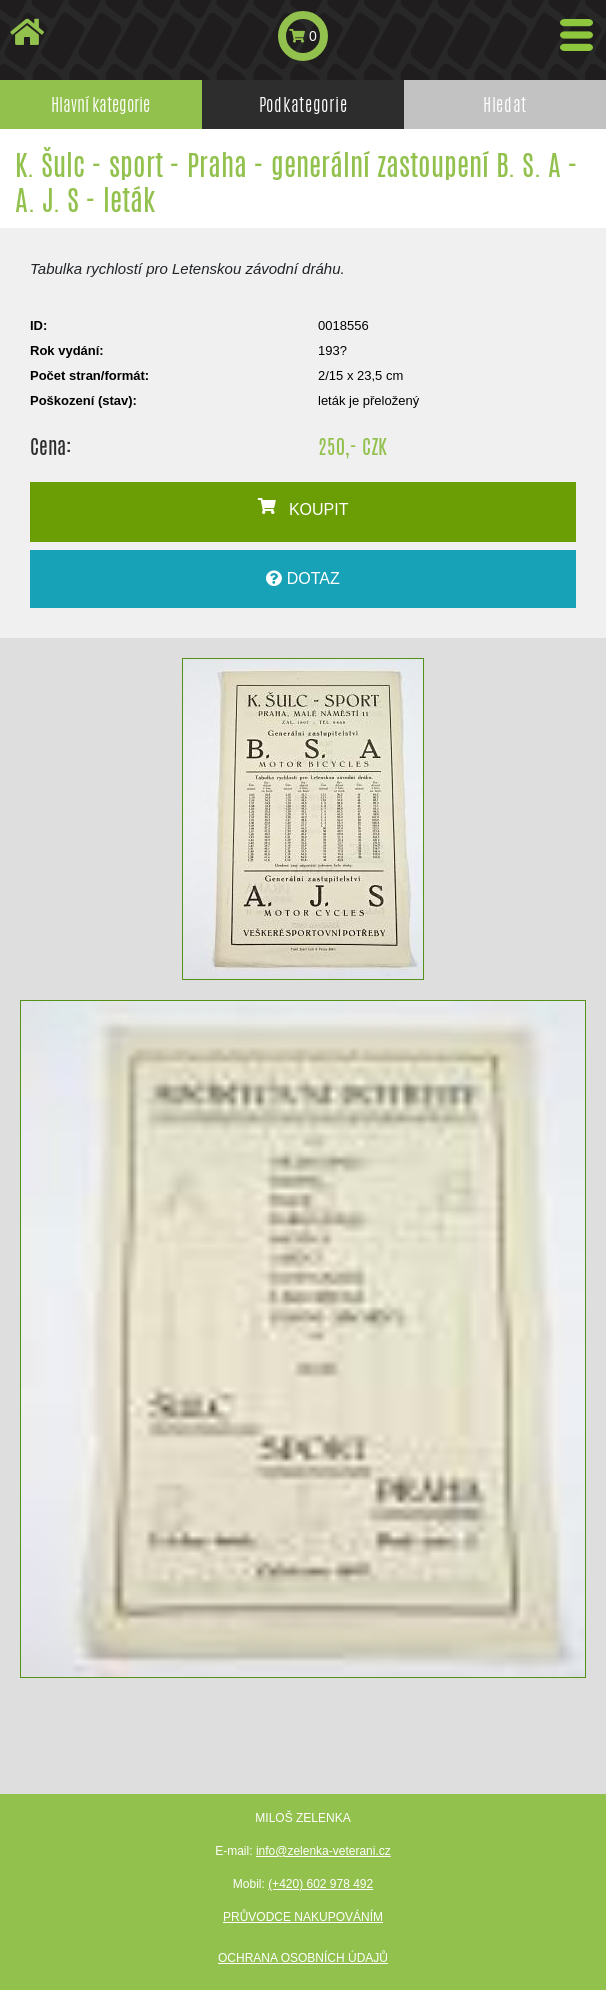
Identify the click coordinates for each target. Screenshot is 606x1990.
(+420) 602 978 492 (320, 1884)
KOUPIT (303, 508)
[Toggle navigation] (576, 35)
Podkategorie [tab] (303, 104)
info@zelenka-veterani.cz (323, 1851)
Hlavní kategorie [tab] (100, 104)
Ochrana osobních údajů (303, 1958)
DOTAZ (302, 578)
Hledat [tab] (505, 104)
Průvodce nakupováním (303, 1917)
